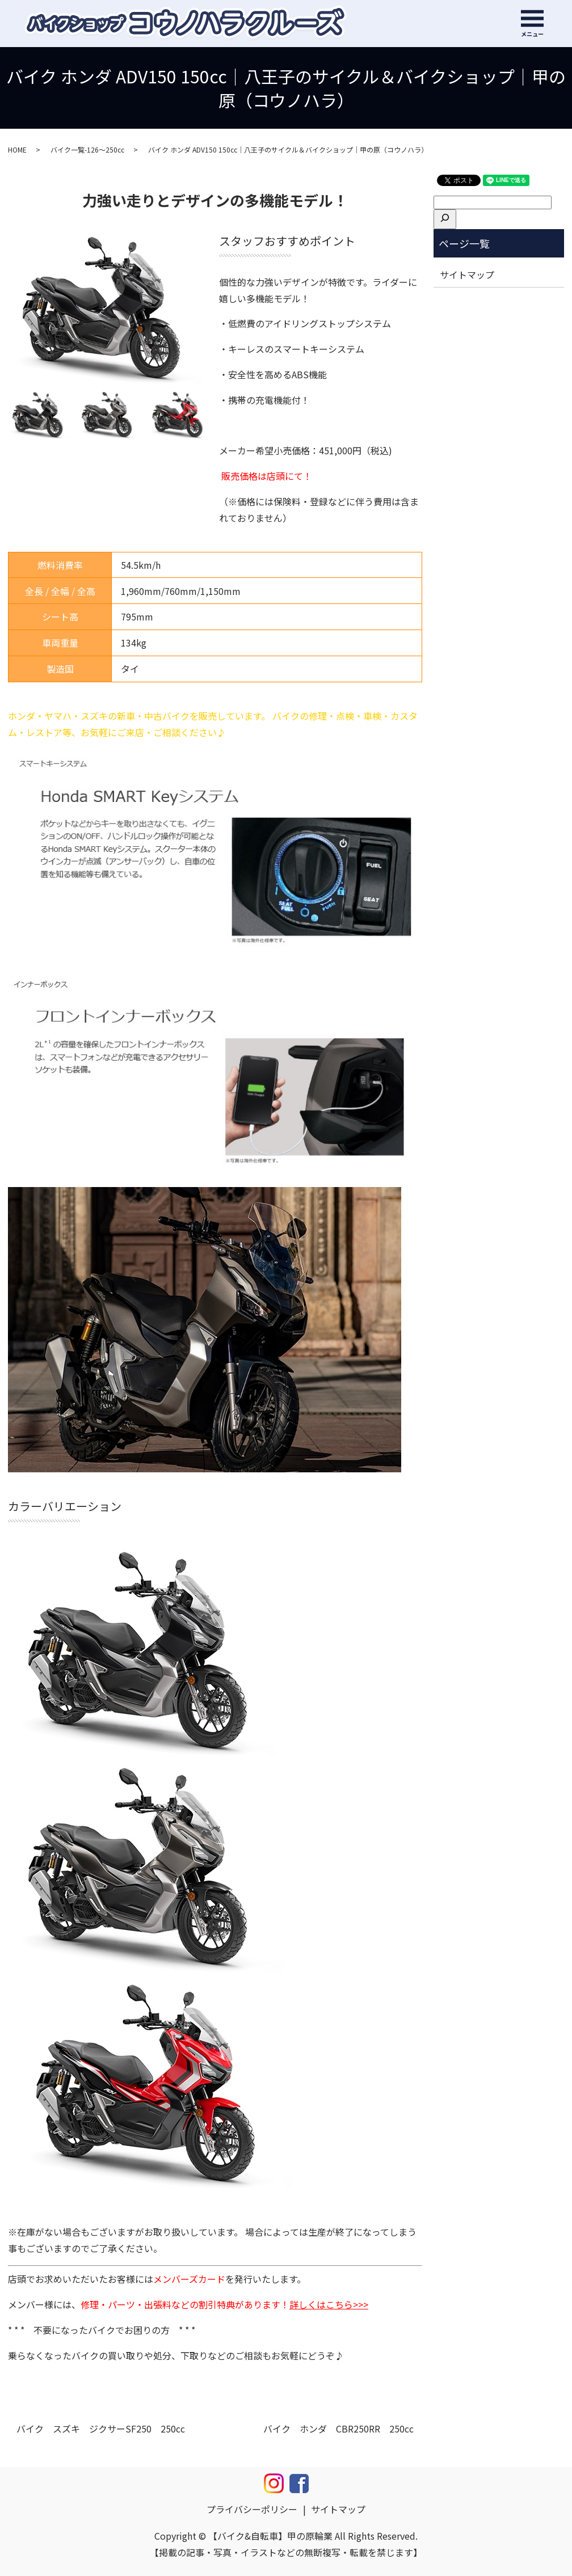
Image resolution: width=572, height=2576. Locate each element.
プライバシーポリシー (252, 2509)
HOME (17, 149)
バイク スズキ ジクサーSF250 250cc (100, 2428)
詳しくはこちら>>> (328, 2304)
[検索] (445, 219)
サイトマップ (467, 274)
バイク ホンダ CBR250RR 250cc (338, 2428)
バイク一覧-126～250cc (87, 149)
